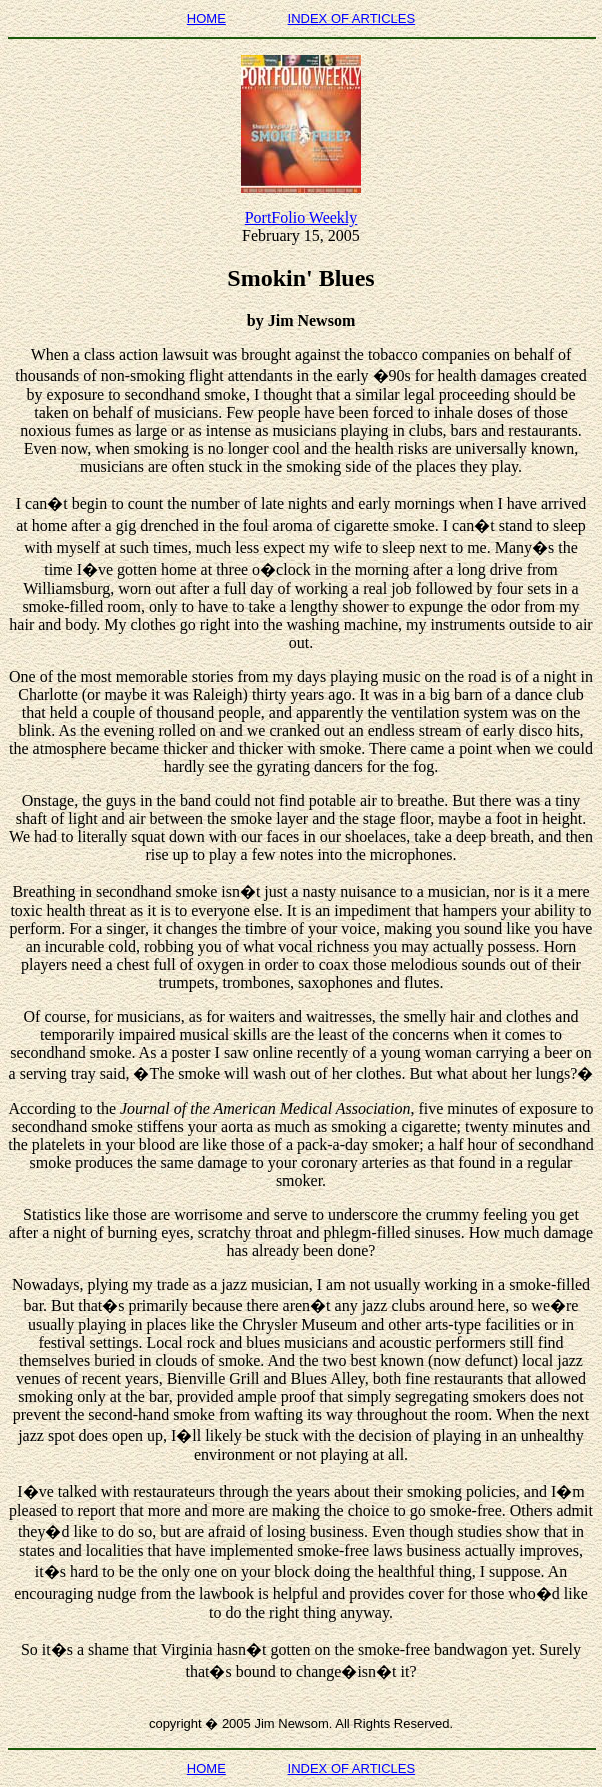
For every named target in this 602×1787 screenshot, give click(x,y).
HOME (206, 18)
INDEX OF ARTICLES (352, 18)
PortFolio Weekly (301, 217)
